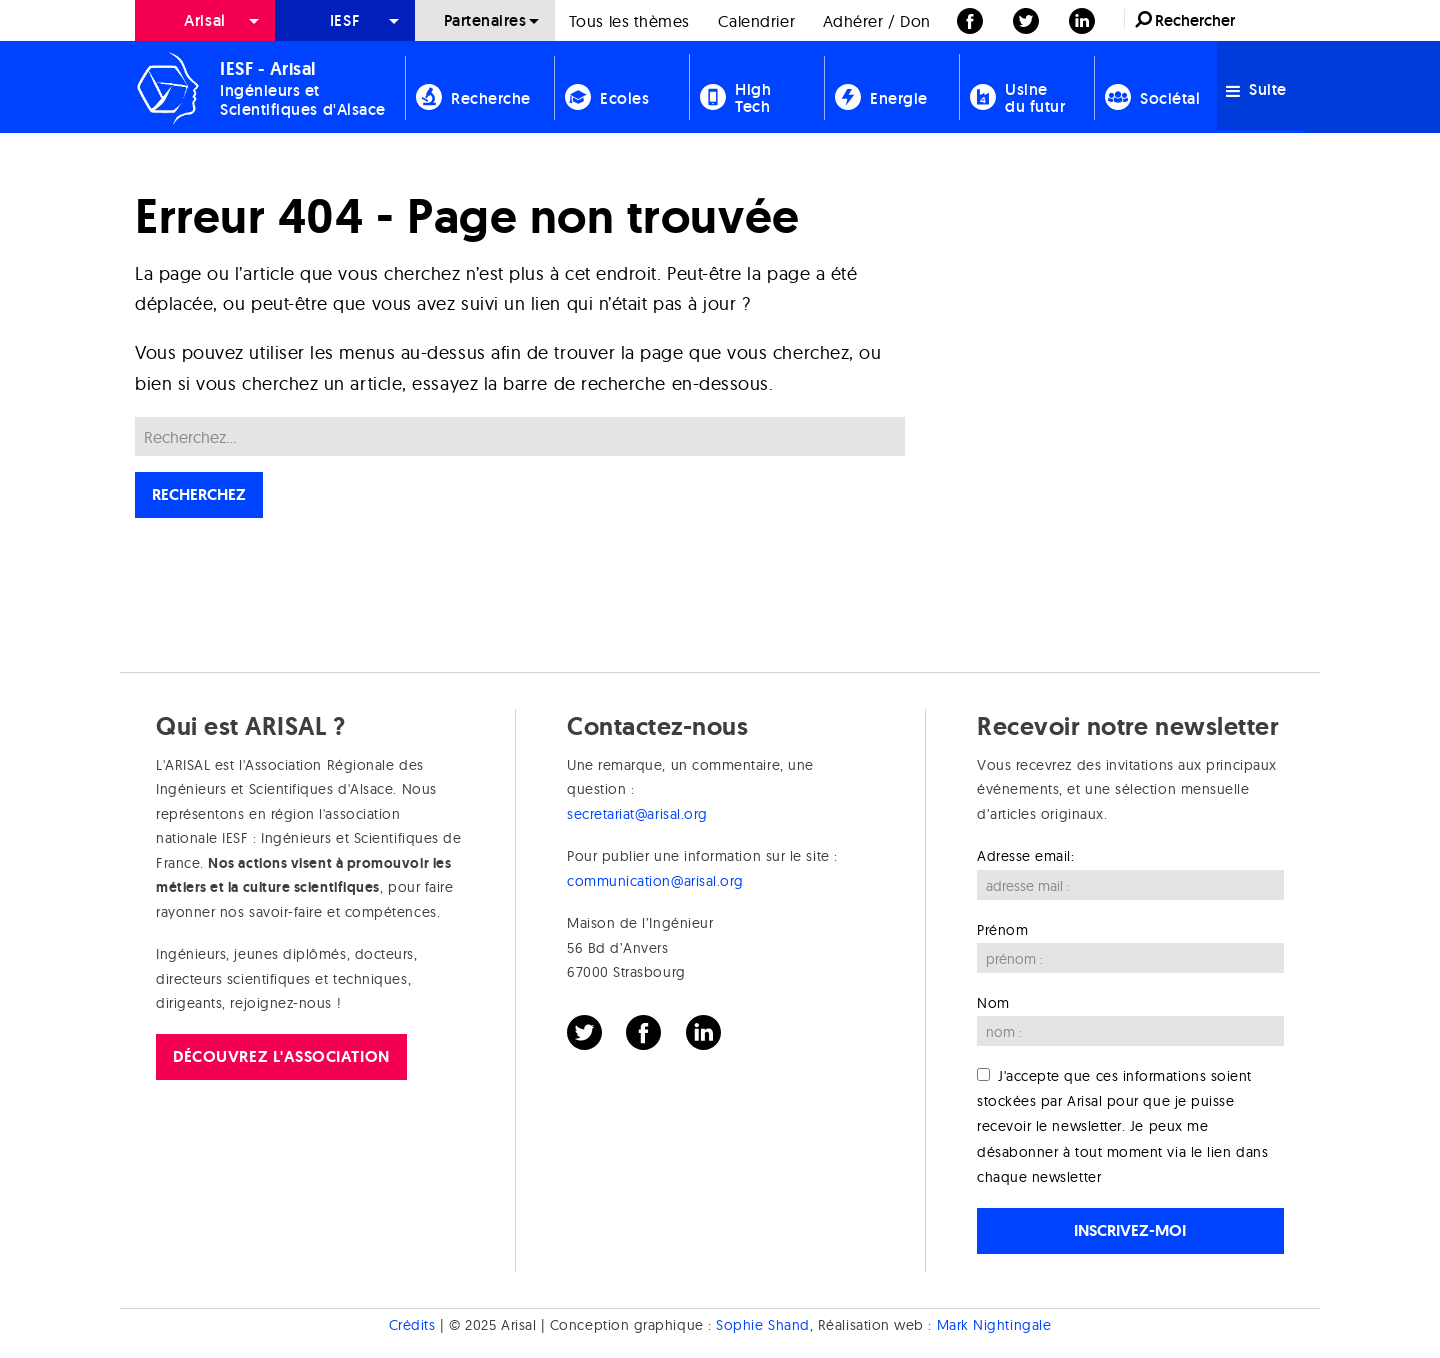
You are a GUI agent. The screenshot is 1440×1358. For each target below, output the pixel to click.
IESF (345, 20)
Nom (993, 1003)
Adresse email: (1026, 856)
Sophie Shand (762, 1325)
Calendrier (756, 21)
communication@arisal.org (655, 881)
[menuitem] (205, 20)
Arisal (204, 20)
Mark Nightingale (994, 1325)
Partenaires (485, 20)
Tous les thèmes (629, 21)
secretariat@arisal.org (637, 814)
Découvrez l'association (281, 1056)
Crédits (412, 1325)
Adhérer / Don (877, 21)
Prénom (1002, 930)
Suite (1256, 89)
